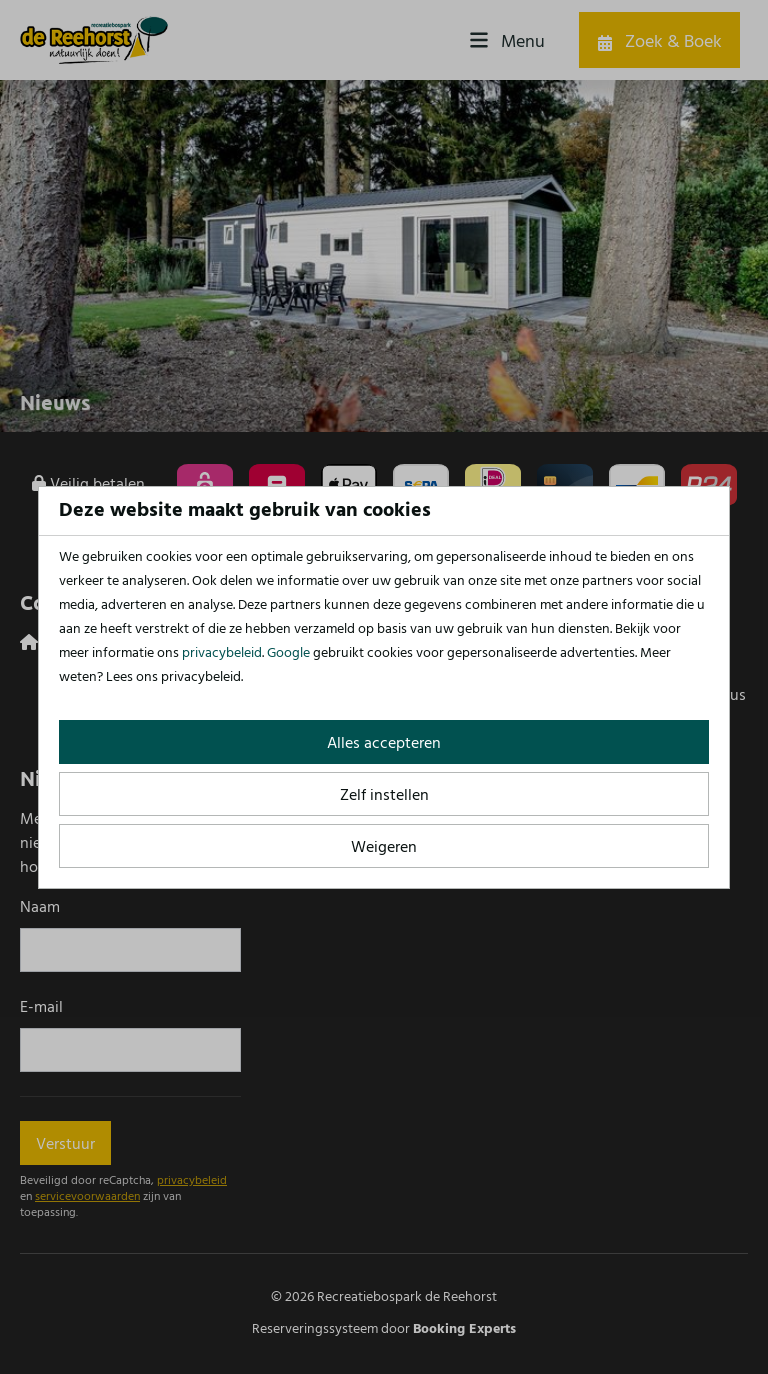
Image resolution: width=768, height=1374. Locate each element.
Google (288, 653)
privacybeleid (222, 653)
